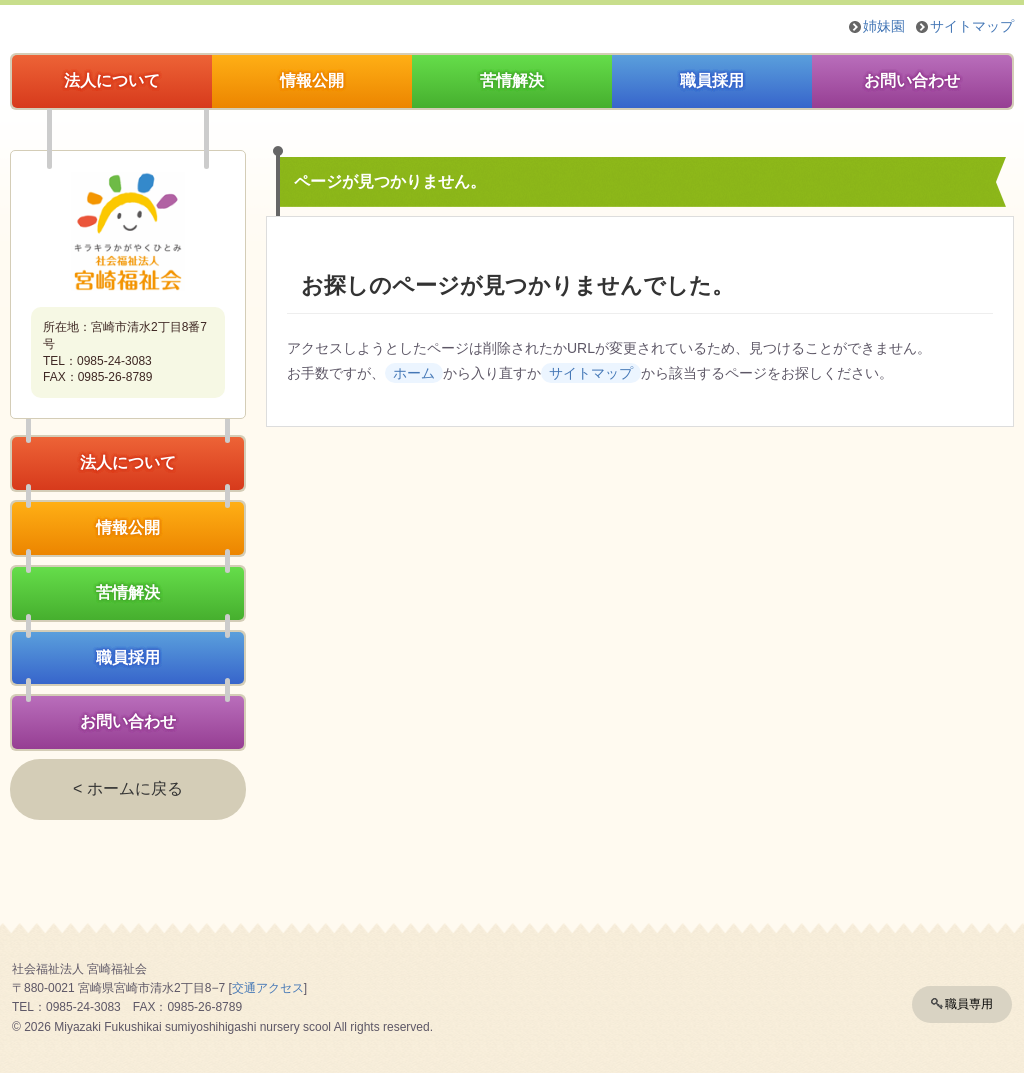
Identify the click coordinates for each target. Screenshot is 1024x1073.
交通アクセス (268, 988)
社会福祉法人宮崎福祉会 (128, 231)
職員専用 (969, 1004)
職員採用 (712, 80)
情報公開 (312, 80)
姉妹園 (884, 26)
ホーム (414, 373)
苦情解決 (512, 80)
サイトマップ (972, 26)
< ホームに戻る (128, 788)
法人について (112, 80)
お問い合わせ (912, 80)
